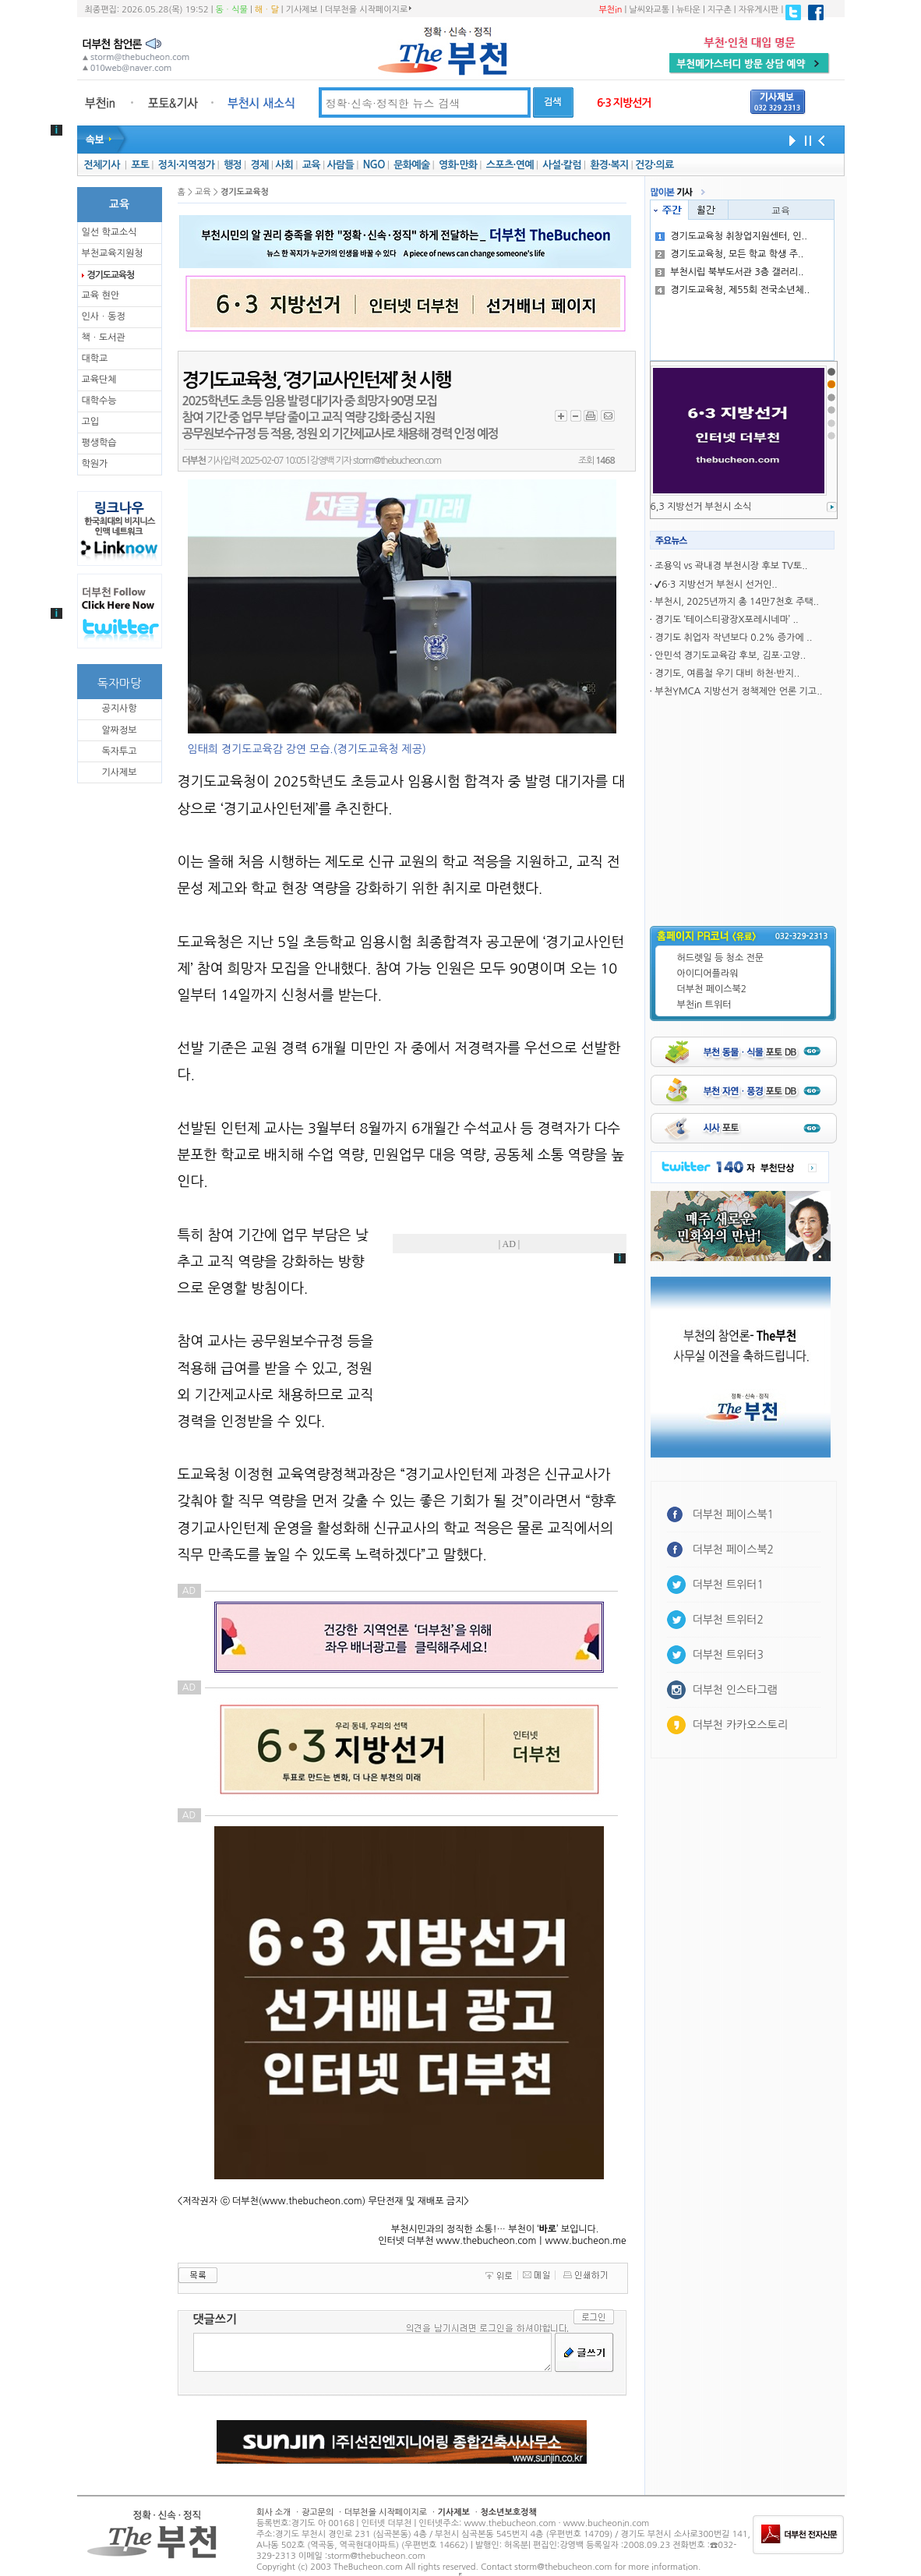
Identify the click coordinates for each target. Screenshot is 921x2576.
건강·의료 (654, 165)
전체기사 (101, 165)
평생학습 (99, 442)
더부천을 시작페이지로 (368, 9)
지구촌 (720, 9)
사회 (284, 165)
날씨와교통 (649, 9)
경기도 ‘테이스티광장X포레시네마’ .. (726, 619)
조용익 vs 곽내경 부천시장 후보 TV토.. (731, 566)
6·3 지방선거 (624, 102)
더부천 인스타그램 (735, 1689)
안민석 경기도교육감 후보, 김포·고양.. (730, 655)
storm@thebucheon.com (397, 460)
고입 (91, 421)
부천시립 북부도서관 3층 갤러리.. (729, 272)
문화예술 (411, 165)
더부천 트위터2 (728, 1619)
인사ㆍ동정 (103, 316)
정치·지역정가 (186, 165)
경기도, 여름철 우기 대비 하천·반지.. (727, 673)
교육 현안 (100, 295)
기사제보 (302, 9)
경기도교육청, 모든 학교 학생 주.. (729, 254)
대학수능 (99, 400)
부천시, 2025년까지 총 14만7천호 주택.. (737, 601)
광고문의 (317, 2512)
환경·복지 (609, 165)
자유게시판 (759, 9)
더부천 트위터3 (728, 1654)
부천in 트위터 (704, 1004)
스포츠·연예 (510, 165)
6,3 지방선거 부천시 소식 (701, 506)
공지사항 (118, 708)
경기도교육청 (110, 275)
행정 (233, 165)
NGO (374, 165)
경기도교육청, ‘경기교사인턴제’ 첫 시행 (316, 380)
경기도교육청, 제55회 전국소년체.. (732, 290)
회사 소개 (273, 2512)
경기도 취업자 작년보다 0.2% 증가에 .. (733, 637)
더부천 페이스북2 (712, 989)
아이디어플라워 (708, 973)
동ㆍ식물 (232, 9)
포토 (140, 165)
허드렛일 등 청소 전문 (720, 958)
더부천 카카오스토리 (740, 1724)
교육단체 (99, 379)
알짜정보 (118, 730)
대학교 (95, 358)
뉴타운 (688, 9)
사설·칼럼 (561, 165)
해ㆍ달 (267, 9)
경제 (260, 165)
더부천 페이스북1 (734, 1514)
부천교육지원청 (112, 253)
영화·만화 (458, 165)
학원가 (95, 463)
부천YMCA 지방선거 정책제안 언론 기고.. (738, 691)
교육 (311, 165)
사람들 (340, 165)
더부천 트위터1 (728, 1584)
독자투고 (118, 751)
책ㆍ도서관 (103, 337)
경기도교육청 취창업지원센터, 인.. (731, 236)
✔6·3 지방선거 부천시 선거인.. (716, 584)
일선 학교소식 (109, 232)
